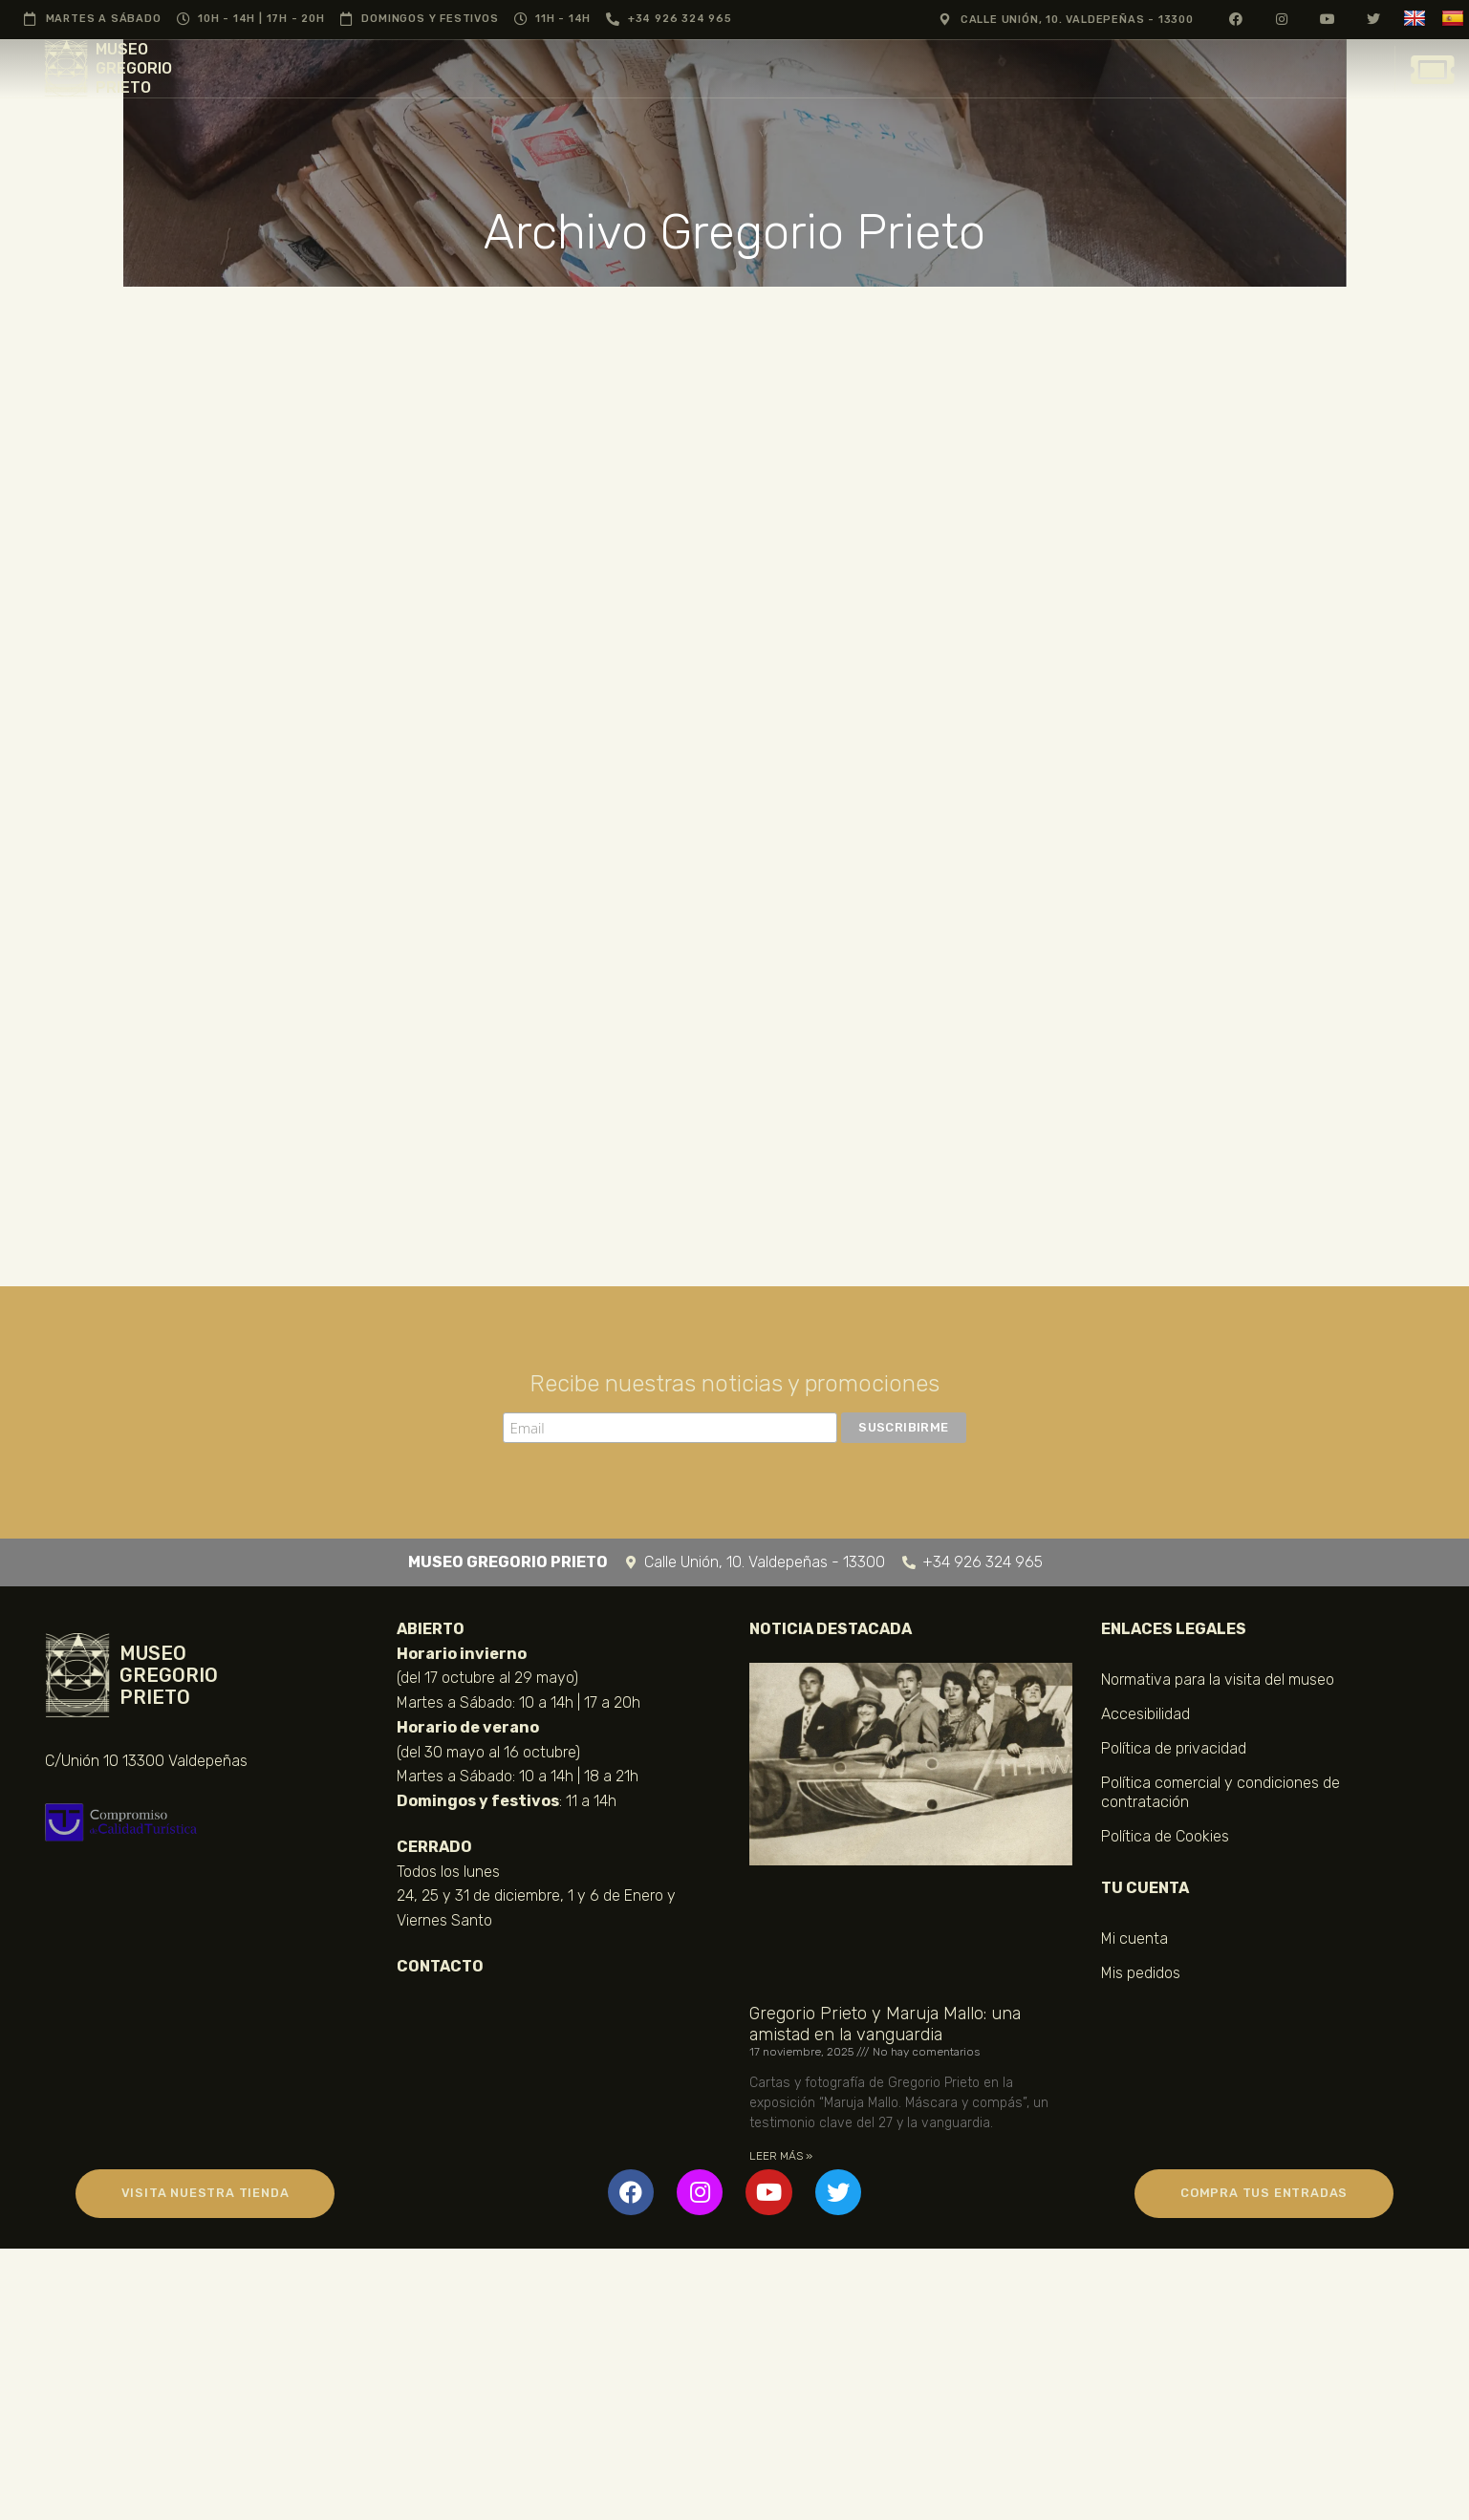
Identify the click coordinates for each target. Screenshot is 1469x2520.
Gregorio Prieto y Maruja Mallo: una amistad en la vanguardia (885, 2024)
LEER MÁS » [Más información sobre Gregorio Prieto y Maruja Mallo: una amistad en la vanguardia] (780, 2156)
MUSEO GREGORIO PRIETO (134, 68)
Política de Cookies (1165, 1836)
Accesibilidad (1145, 1714)
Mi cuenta (1134, 1938)
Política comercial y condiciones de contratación (1220, 1792)
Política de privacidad (1173, 1748)
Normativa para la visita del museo (1217, 1679)
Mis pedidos (1140, 1973)
